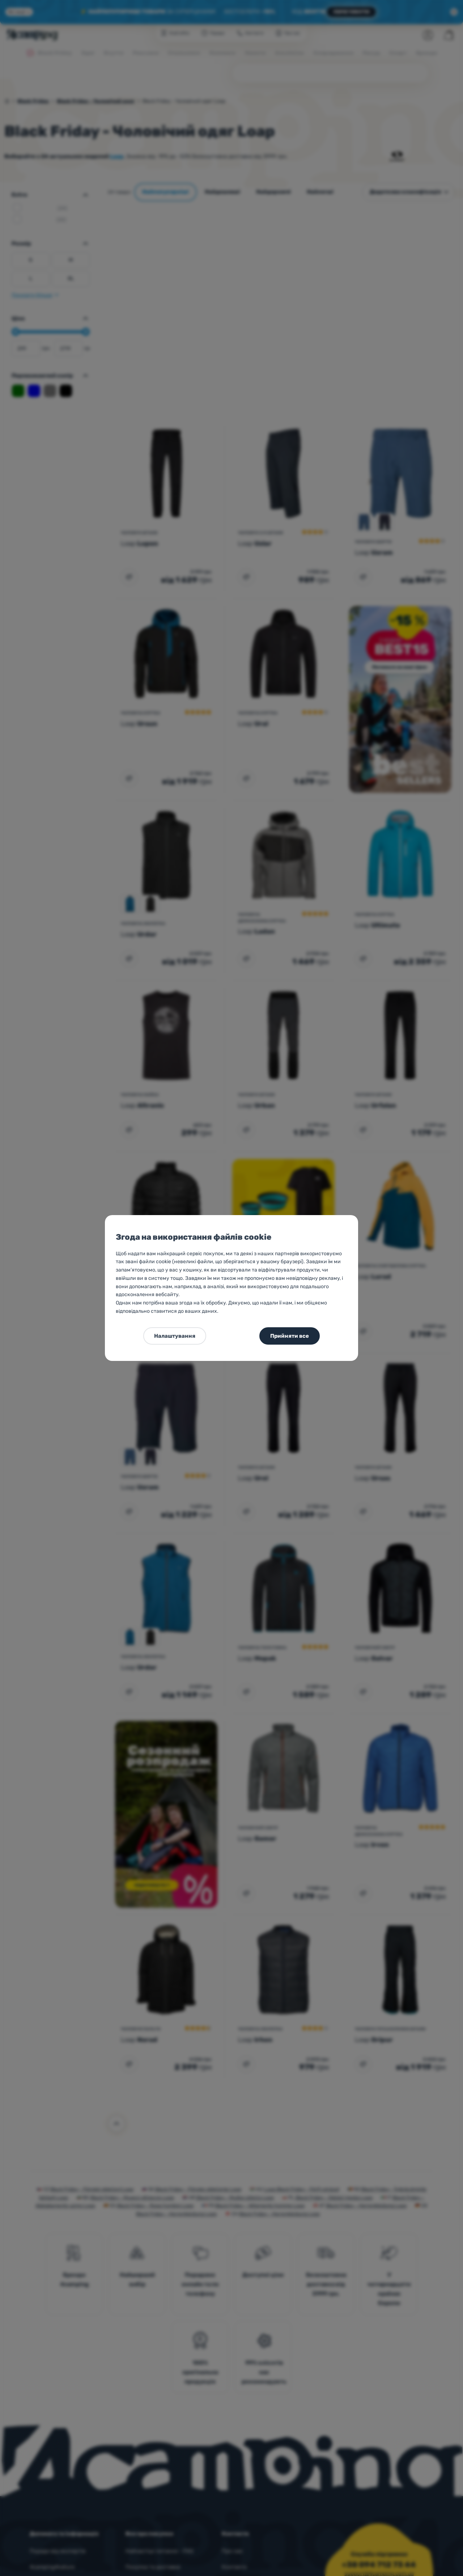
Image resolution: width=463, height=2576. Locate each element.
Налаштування (174, 1336)
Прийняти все (289, 1336)
